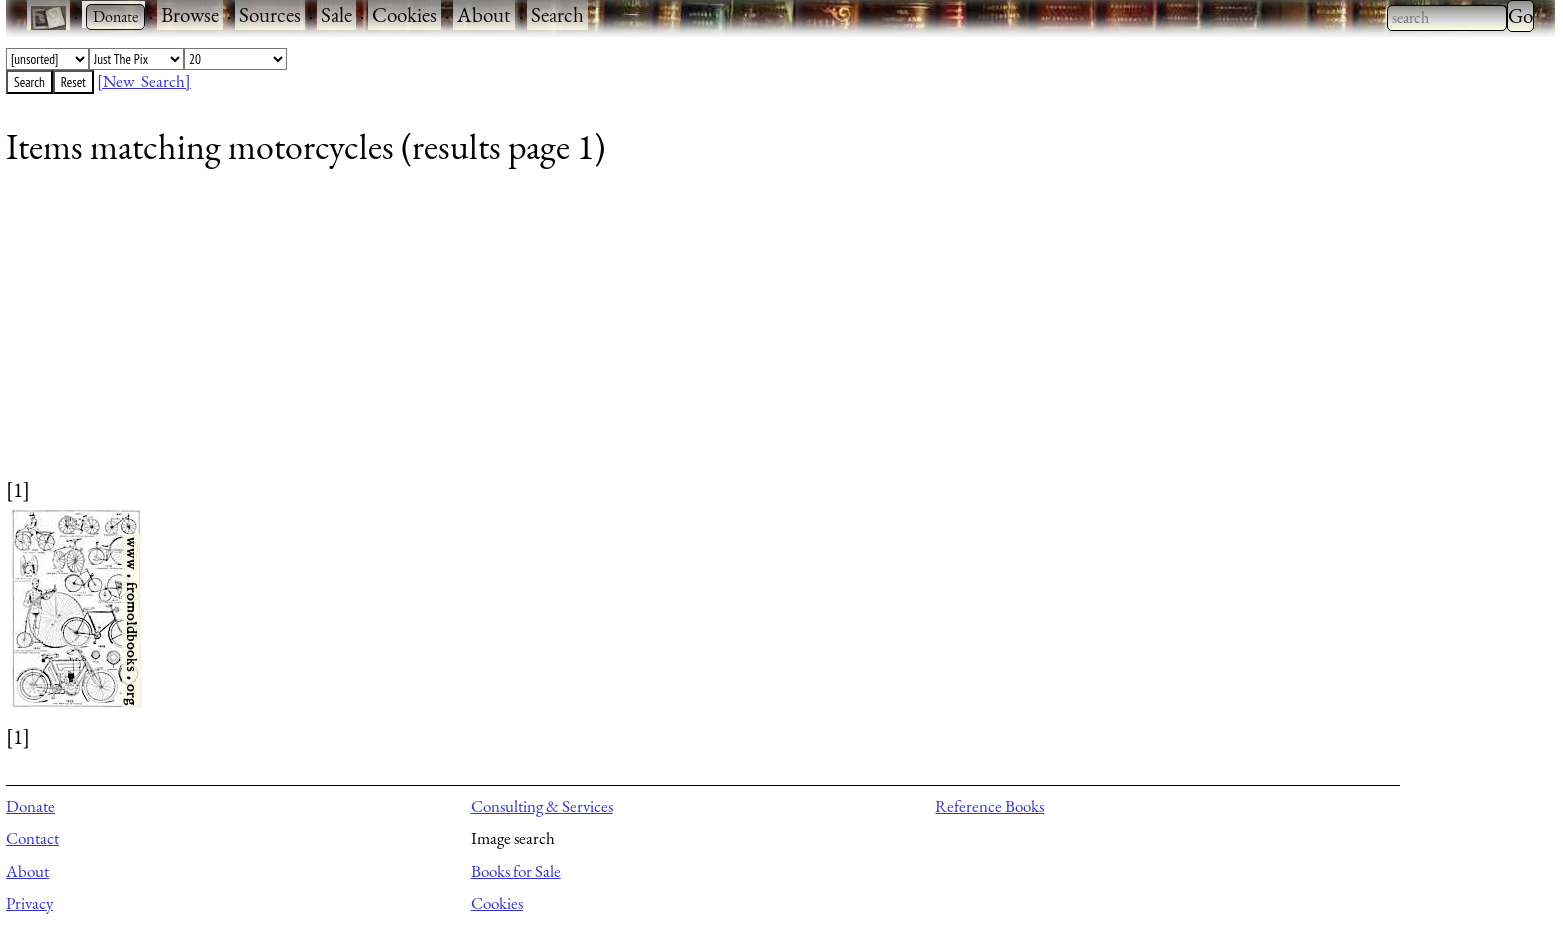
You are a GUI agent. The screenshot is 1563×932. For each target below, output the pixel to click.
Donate (30, 806)
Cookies (404, 14)
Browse (190, 14)
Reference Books (989, 806)
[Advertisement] (606, 335)
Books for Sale (516, 871)
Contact (32, 838)
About (484, 14)
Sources (270, 14)
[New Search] (144, 81)
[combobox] (1447, 18)
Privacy (29, 903)
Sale (336, 14)
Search (557, 14)
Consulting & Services (542, 806)
